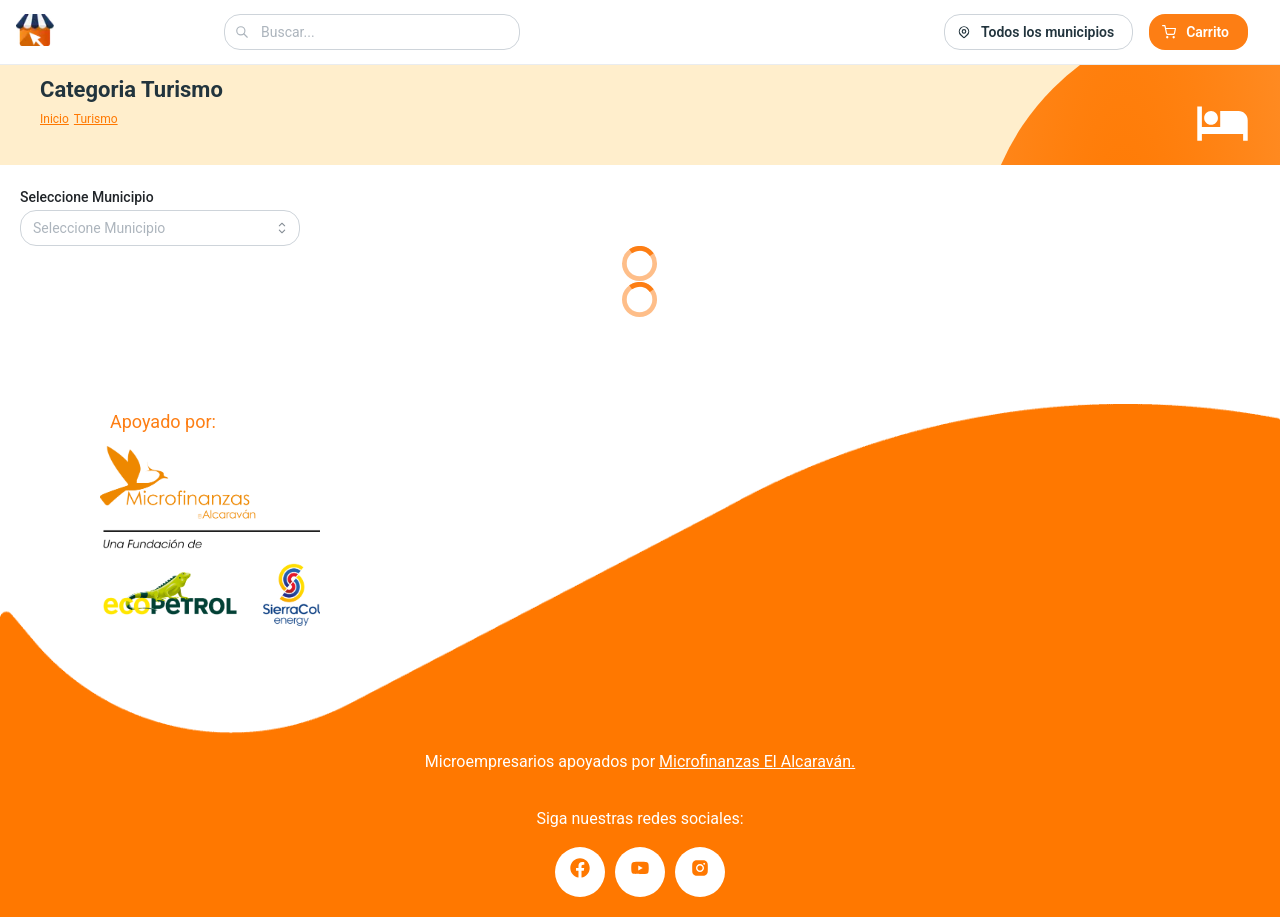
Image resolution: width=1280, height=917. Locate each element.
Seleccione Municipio (87, 197)
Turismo (96, 119)
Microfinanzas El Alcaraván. (757, 761)
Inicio (54, 119)
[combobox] (372, 32)
